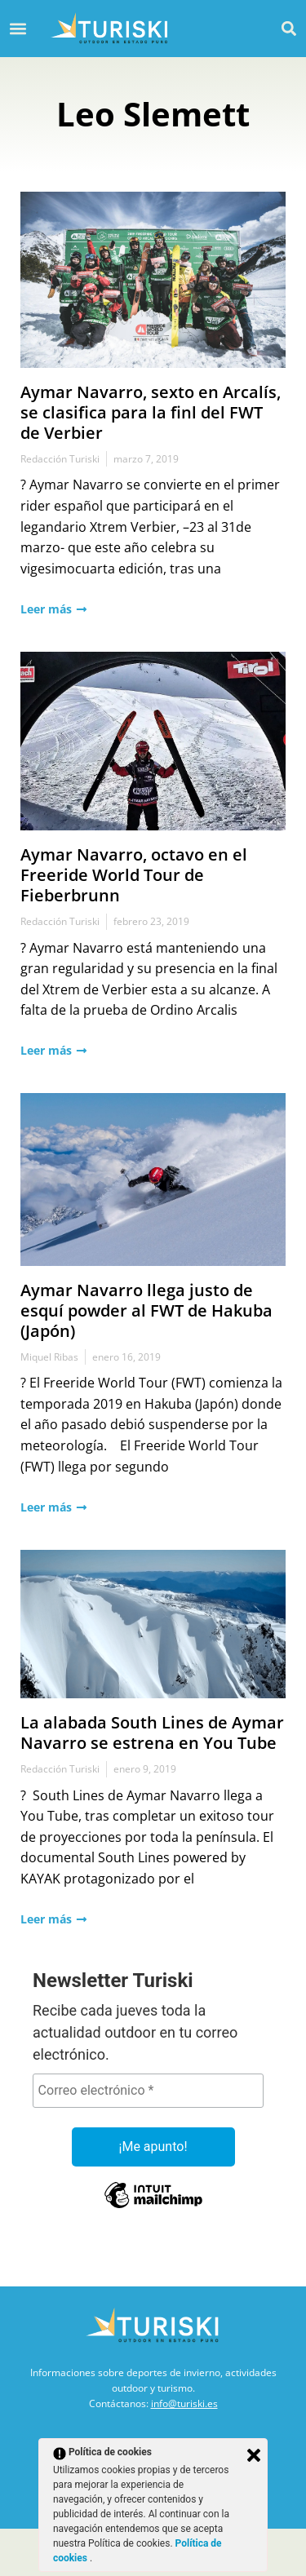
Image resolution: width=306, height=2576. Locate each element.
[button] (288, 28)
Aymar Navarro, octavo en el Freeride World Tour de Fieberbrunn (133, 874)
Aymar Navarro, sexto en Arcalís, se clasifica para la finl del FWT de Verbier (150, 412)
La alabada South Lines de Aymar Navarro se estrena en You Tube (152, 1732)
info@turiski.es (184, 2403)
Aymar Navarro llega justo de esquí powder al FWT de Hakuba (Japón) (146, 1310)
